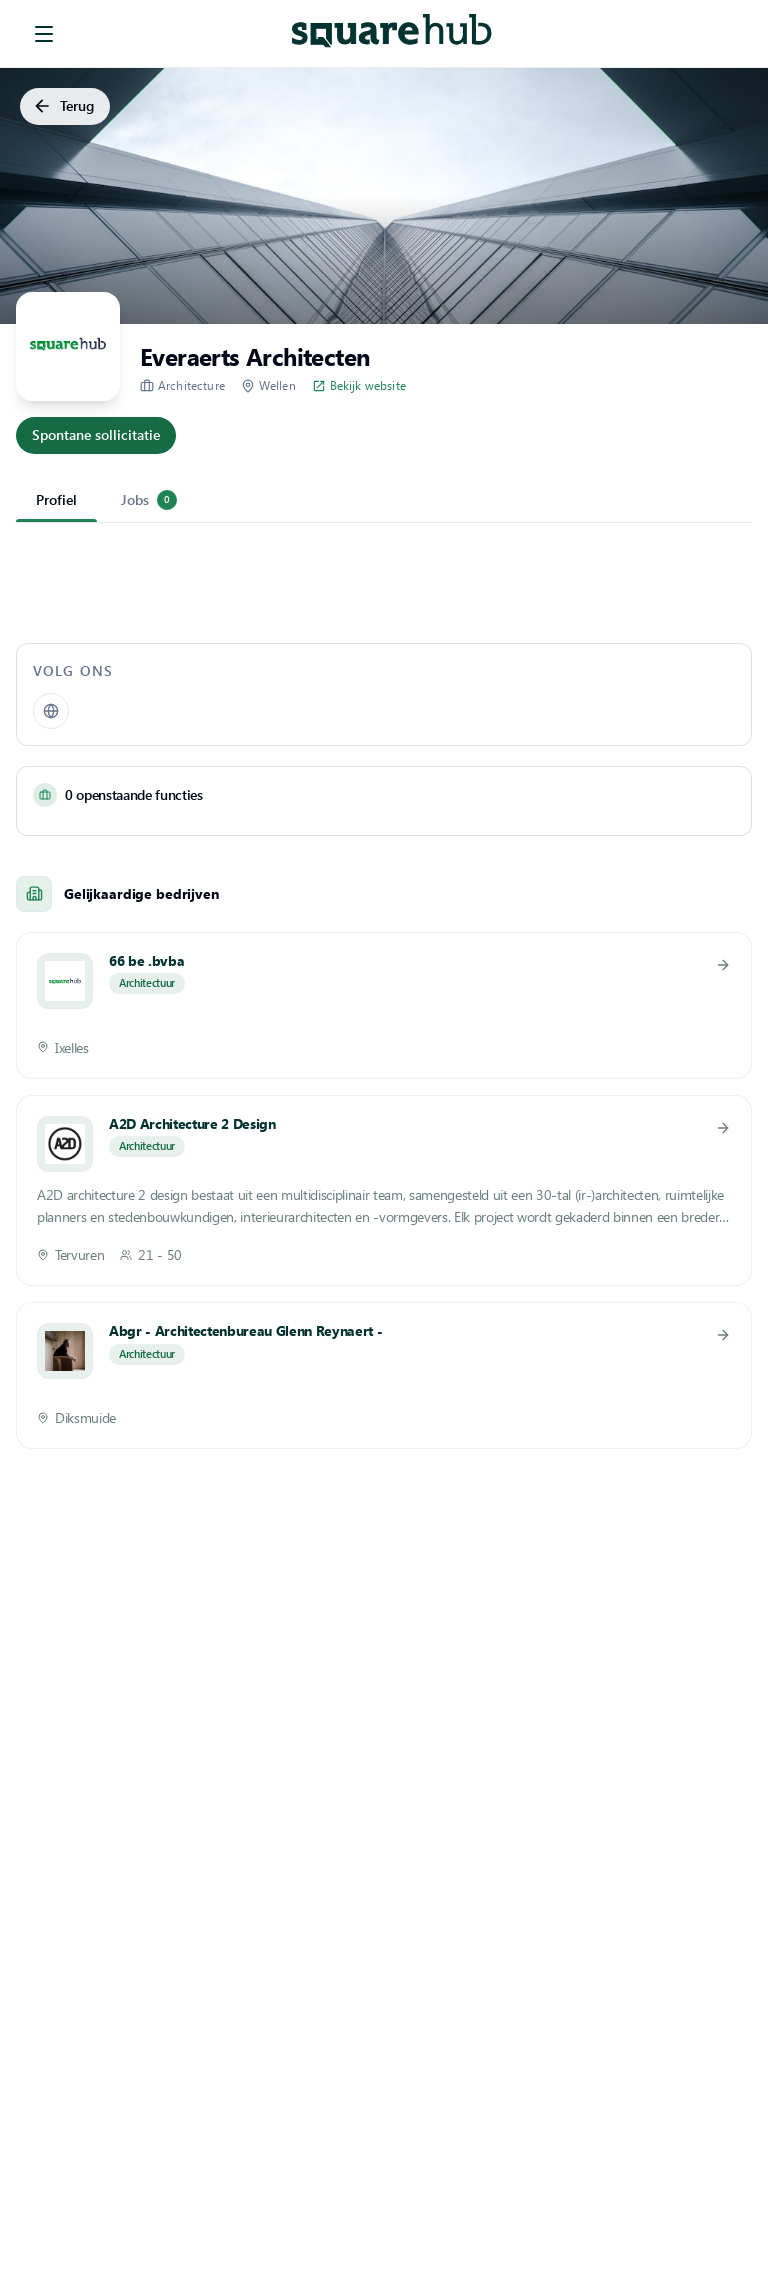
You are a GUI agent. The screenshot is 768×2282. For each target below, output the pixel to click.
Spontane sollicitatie (96, 435)
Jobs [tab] (149, 500)
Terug (65, 106)
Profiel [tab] (56, 499)
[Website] (51, 711)
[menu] (44, 34)
